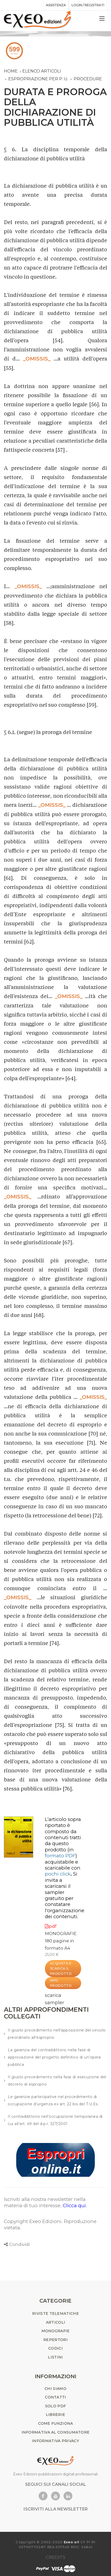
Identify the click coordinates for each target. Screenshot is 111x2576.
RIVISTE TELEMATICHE (55, 2313)
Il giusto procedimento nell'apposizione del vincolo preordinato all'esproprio (57, 2034)
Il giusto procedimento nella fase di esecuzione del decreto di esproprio (57, 2081)
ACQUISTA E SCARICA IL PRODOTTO (61, 1968)
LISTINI (55, 2357)
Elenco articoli (41, 71)
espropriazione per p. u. (38, 78)
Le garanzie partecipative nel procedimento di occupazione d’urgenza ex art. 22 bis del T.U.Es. (53, 2100)
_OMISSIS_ (37, 359)
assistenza (56, 5)
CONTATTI (55, 2397)
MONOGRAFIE (61, 1933)
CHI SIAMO (55, 2388)
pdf (51, 1926)
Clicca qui (74, 2205)
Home (11, 71)
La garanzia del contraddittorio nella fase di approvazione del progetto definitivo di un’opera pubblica (54, 2057)
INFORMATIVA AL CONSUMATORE (56, 2432)
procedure (88, 78)
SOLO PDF (55, 2406)
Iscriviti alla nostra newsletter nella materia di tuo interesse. (45, 2202)
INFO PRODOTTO (61, 1983)
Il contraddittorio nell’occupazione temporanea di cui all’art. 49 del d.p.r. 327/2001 (55, 2120)
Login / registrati (88, 5)
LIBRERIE (55, 2414)
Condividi (19, 2244)
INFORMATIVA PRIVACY (55, 2441)
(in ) (61, 1853)
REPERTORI (55, 2339)
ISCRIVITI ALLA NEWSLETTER (56, 2509)
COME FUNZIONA (55, 2423)
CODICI (55, 2348)
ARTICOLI (55, 2322)
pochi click (58, 1874)
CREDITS (55, 2557)
